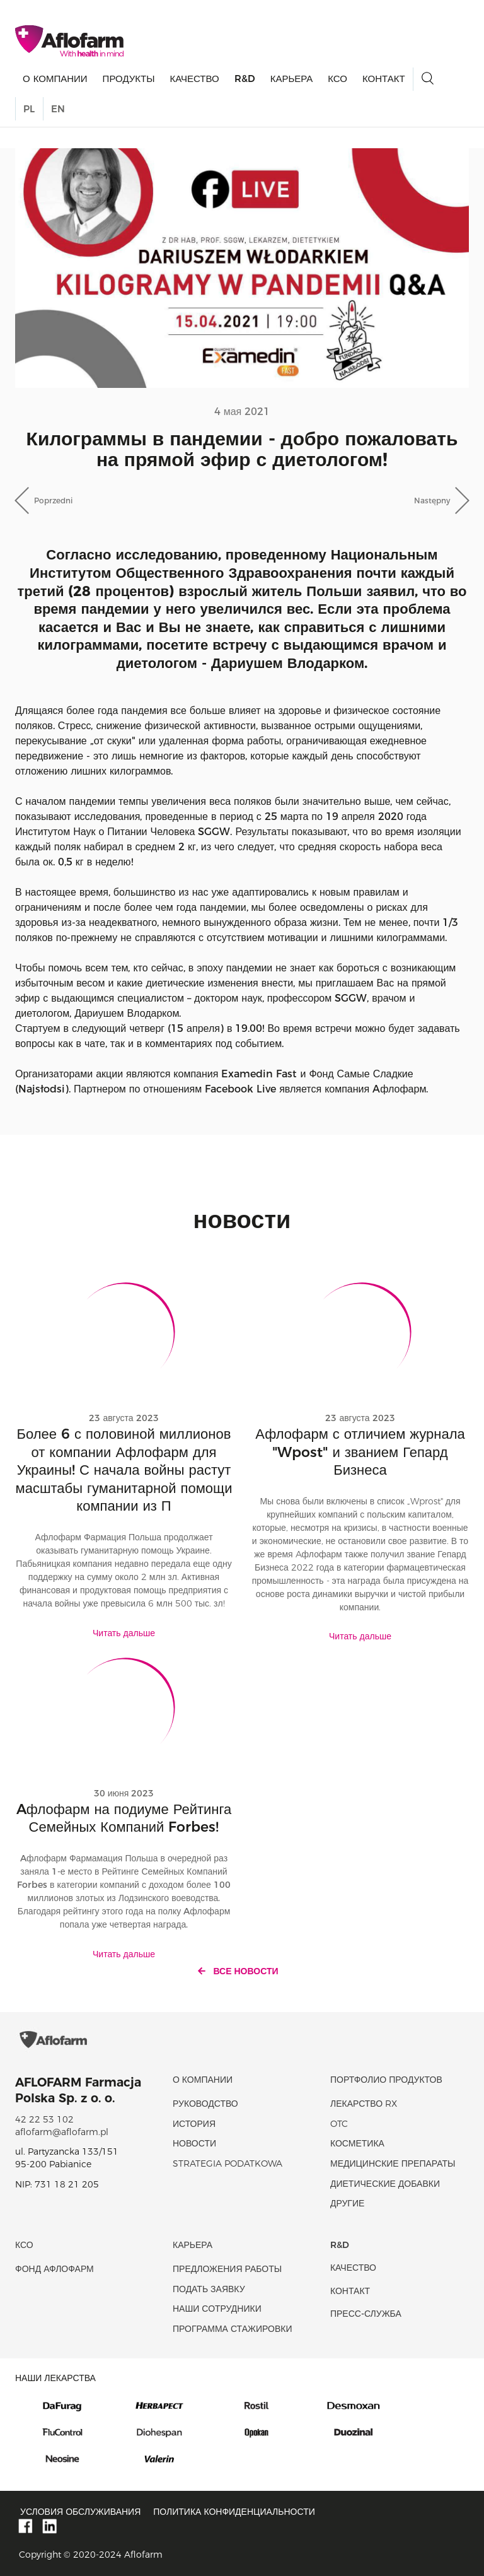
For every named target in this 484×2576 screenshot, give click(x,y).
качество (194, 79)
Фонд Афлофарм (54, 2268)
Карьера (291, 79)
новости (194, 2143)
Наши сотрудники (217, 2308)
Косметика (357, 2143)
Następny (432, 500)
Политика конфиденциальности (234, 2511)
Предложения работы (227, 2268)
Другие (347, 2203)
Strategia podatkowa (227, 2163)
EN (58, 109)
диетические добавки (385, 2183)
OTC (339, 2123)
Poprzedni (53, 500)
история (194, 2123)
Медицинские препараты (392, 2163)
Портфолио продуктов (386, 2079)
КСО (337, 79)
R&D (244, 79)
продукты (129, 79)
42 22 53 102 (44, 2119)
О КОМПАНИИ (55, 79)
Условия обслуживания (80, 2511)
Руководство (205, 2103)
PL (29, 109)
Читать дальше (124, 1633)
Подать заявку (209, 2289)
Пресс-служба (365, 2313)
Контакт (383, 79)
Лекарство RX (363, 2103)
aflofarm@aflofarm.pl (61, 2132)
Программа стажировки (232, 2328)
